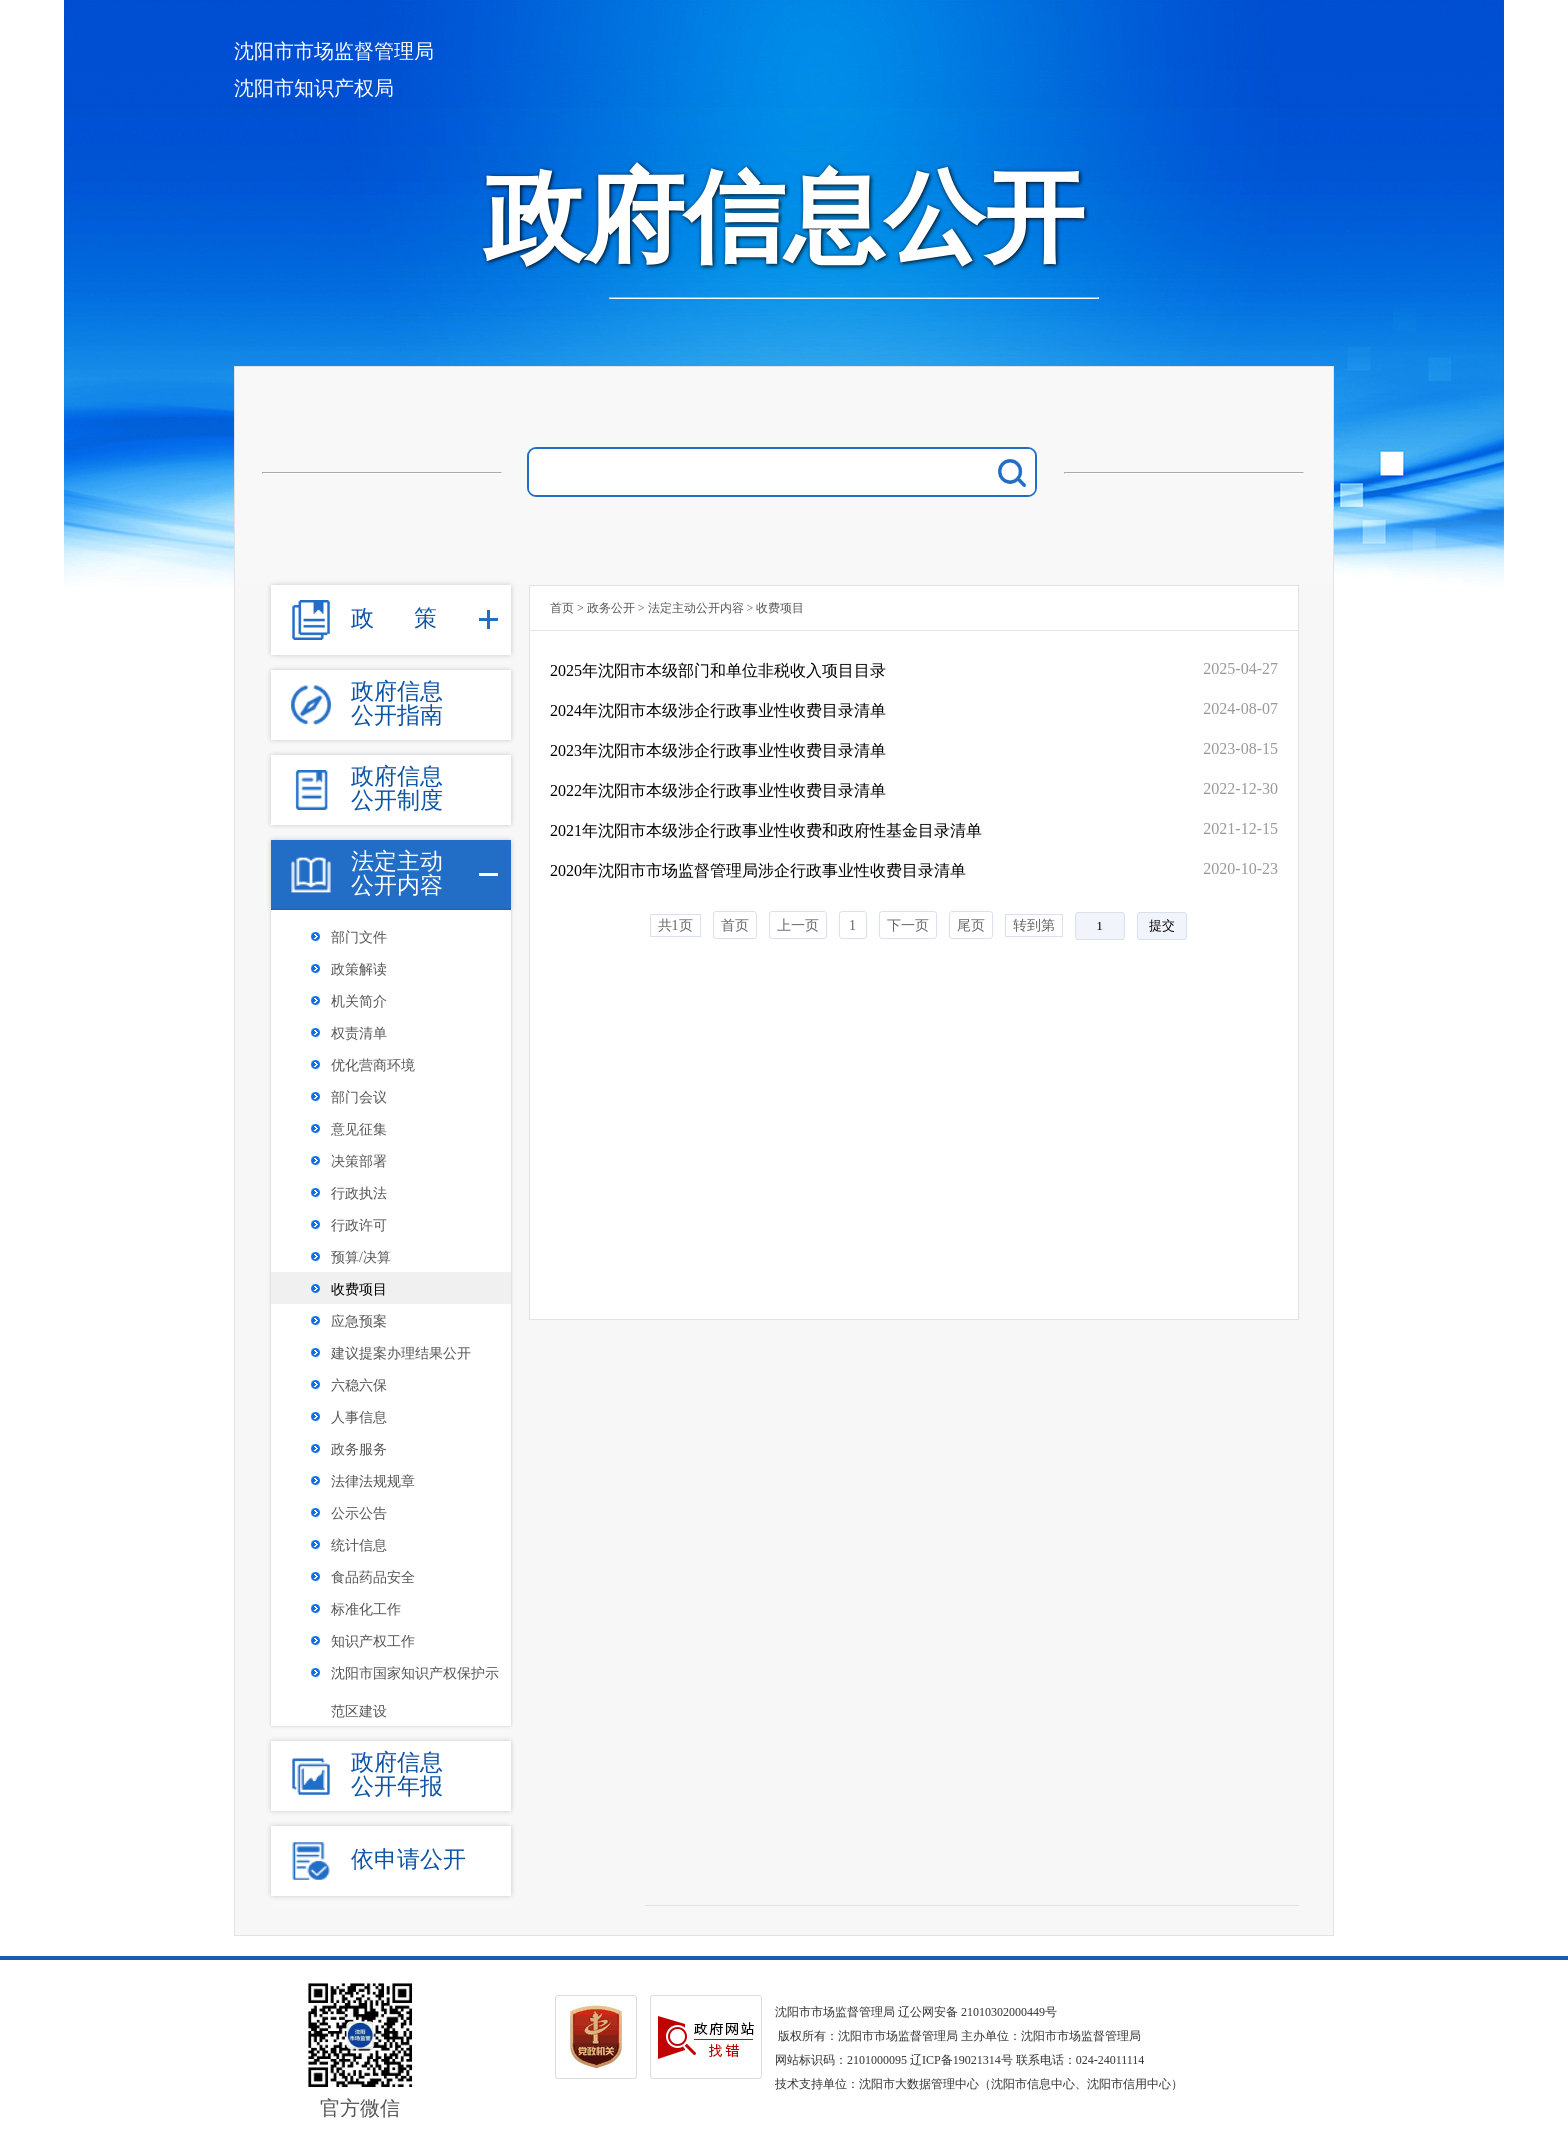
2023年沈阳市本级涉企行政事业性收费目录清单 (718, 750)
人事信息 (359, 1417)
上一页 (798, 925)
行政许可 (359, 1225)
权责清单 (359, 1033)
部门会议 (359, 1097)
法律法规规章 (373, 1481)
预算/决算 (361, 1257)
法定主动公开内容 (696, 608)
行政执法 (359, 1193)
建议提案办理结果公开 (401, 1353)
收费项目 (359, 1289)
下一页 (908, 925)
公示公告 (359, 1513)
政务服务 (359, 1449)
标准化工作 (366, 1609)
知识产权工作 (373, 1641)
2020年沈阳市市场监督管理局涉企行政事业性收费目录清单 (758, 870)
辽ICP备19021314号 (961, 2060)
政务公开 (611, 608)
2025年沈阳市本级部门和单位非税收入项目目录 (718, 670)
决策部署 (359, 1161)
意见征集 (359, 1129)
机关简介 (359, 1001)
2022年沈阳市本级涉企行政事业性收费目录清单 (718, 790)
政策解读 (359, 969)
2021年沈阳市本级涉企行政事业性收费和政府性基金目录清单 (766, 830)
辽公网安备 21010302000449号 (977, 2012)
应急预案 (359, 1321)
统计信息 (359, 1545)
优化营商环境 (373, 1065)
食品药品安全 (373, 1577)
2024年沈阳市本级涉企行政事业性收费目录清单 (718, 710)
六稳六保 (359, 1385)
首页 (562, 608)
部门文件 (359, 937)
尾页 (971, 925)
